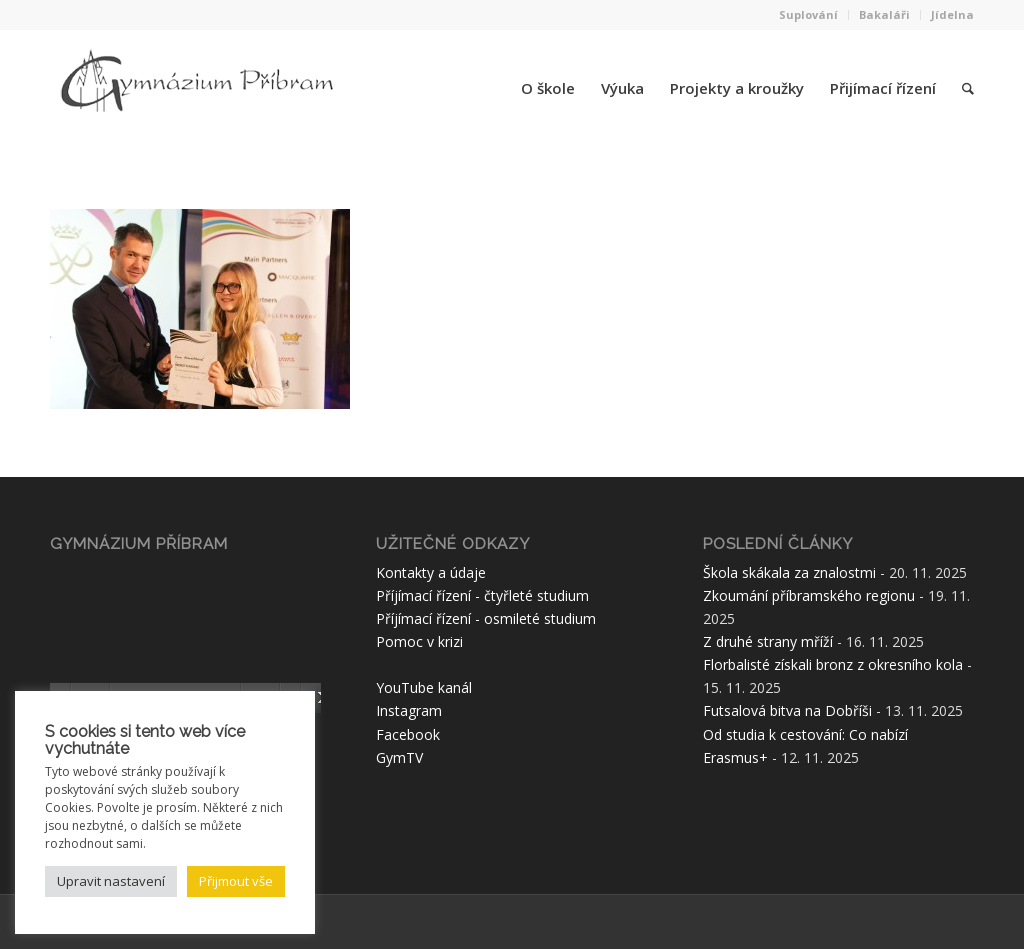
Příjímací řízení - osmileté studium (486, 618)
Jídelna (952, 14)
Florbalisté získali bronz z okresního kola (833, 664)
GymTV (399, 757)
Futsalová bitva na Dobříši (787, 710)
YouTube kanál (424, 687)
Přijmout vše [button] (236, 881)
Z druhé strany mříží (768, 641)
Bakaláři (884, 14)
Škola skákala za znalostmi (789, 572)
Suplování (808, 14)
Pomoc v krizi (419, 641)
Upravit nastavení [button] (111, 881)
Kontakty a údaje (431, 572)
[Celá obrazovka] (316, 698)
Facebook (408, 734)
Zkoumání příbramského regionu (809, 595)
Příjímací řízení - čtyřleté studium (482, 595)
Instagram (409, 710)
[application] (185, 637)
